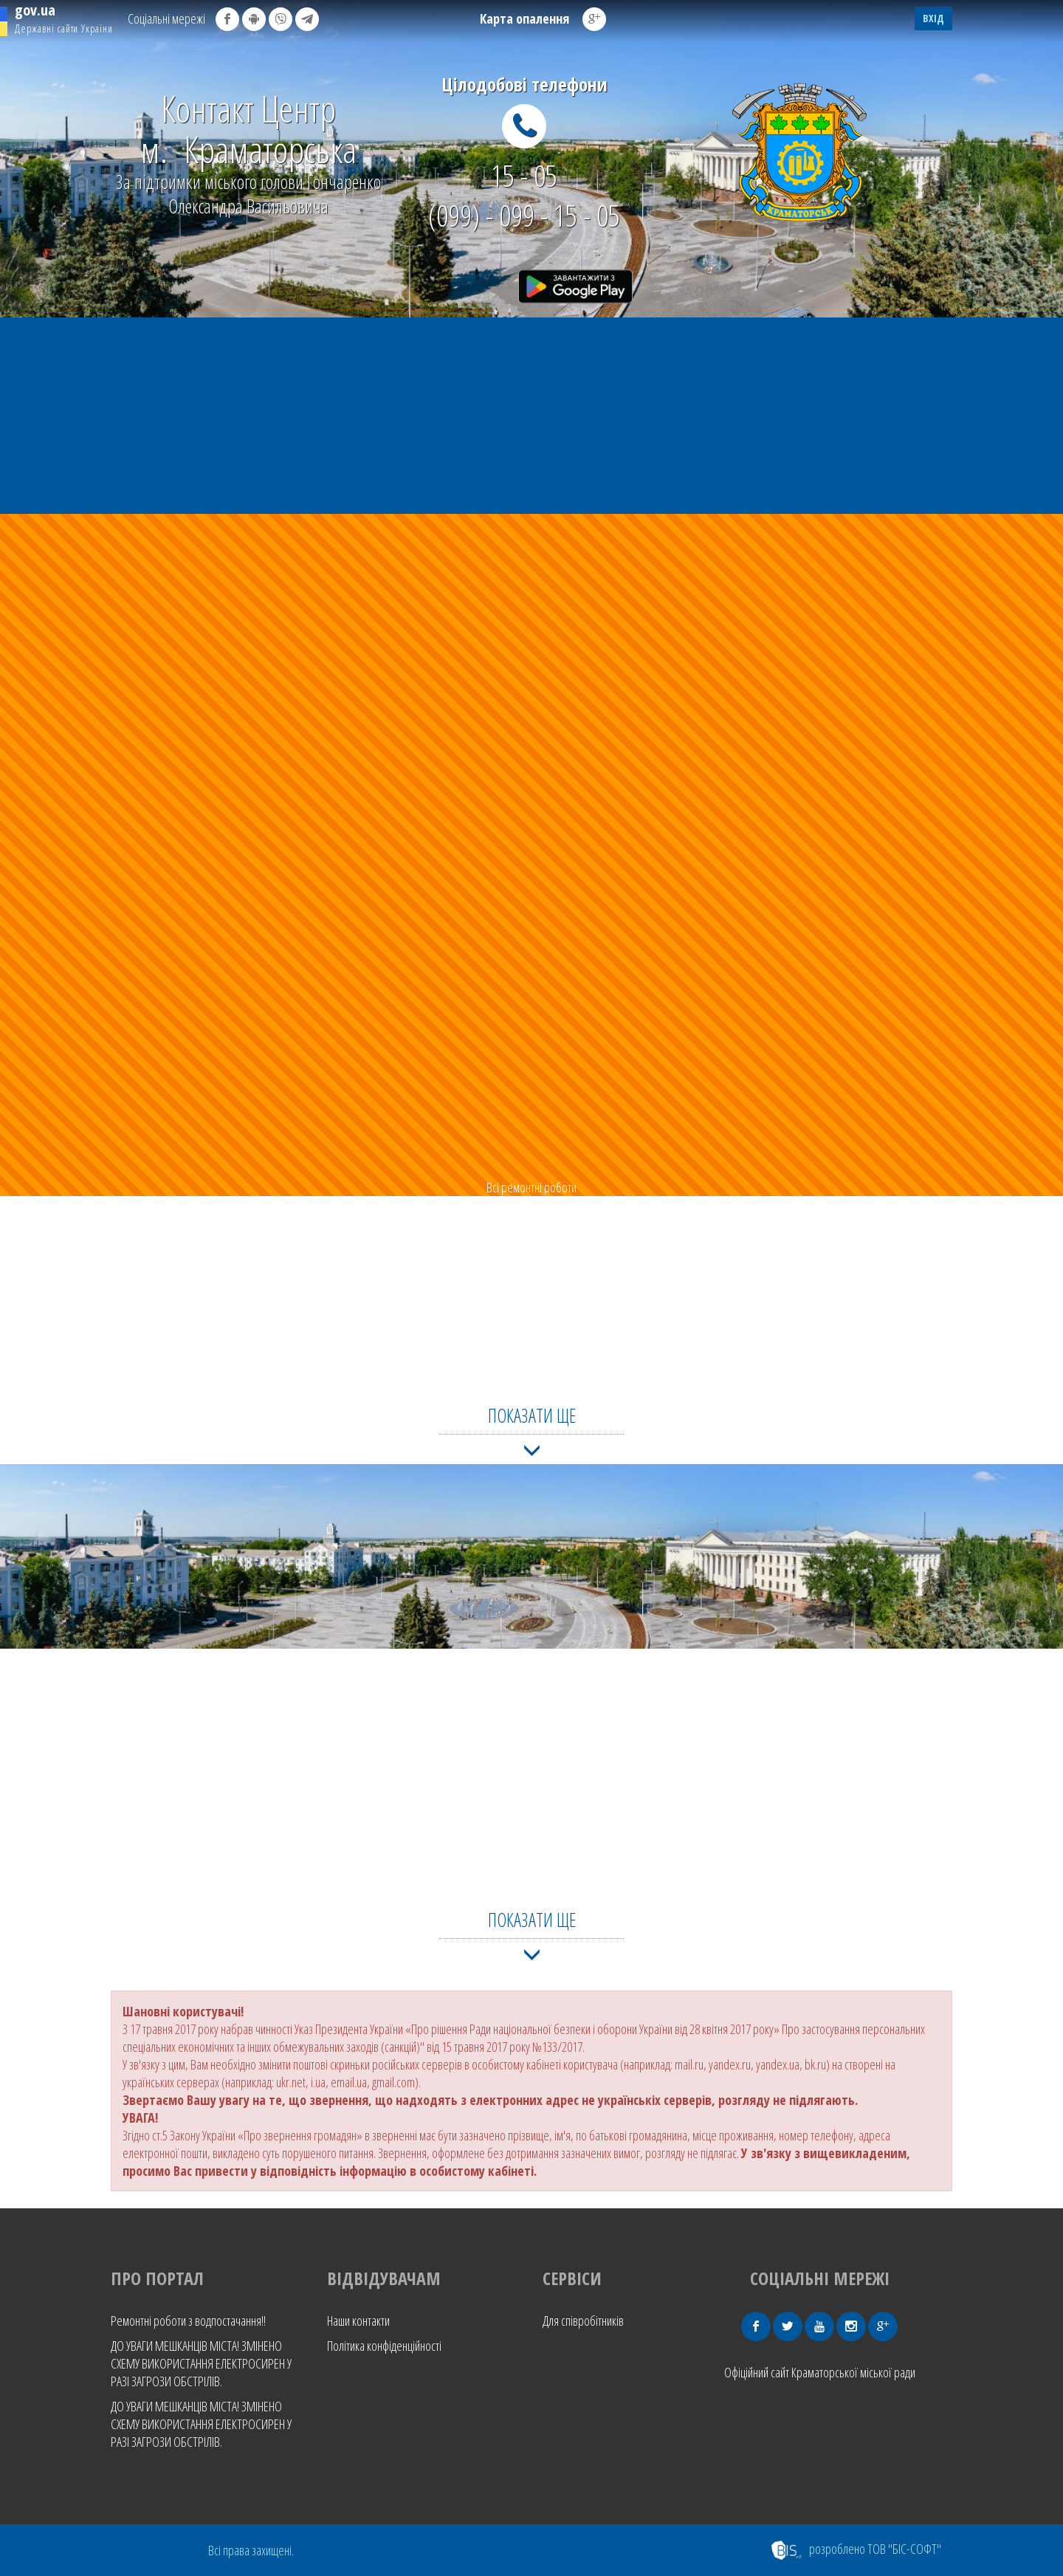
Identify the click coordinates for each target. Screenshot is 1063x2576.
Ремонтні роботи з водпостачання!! (188, 2320)
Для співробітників (583, 2320)
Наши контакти (358, 2320)
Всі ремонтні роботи (531, 1187)
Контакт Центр (248, 128)
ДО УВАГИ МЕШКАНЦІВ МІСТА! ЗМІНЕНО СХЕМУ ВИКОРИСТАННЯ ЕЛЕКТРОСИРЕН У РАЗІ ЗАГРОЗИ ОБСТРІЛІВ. (201, 2363)
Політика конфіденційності (384, 2346)
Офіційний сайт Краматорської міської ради (819, 2372)
